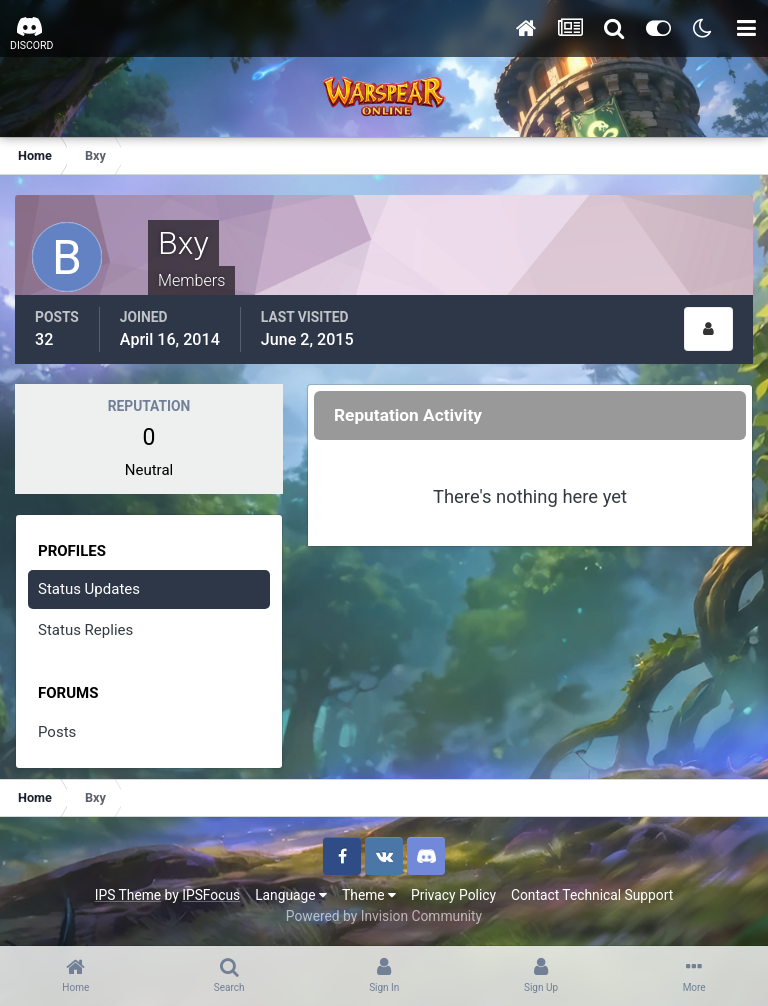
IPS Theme (128, 895)
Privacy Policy (453, 895)
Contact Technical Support (592, 895)
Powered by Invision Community (384, 916)
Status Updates (89, 589)
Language (291, 895)
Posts (57, 732)
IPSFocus (211, 895)
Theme (369, 895)
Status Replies (85, 630)
